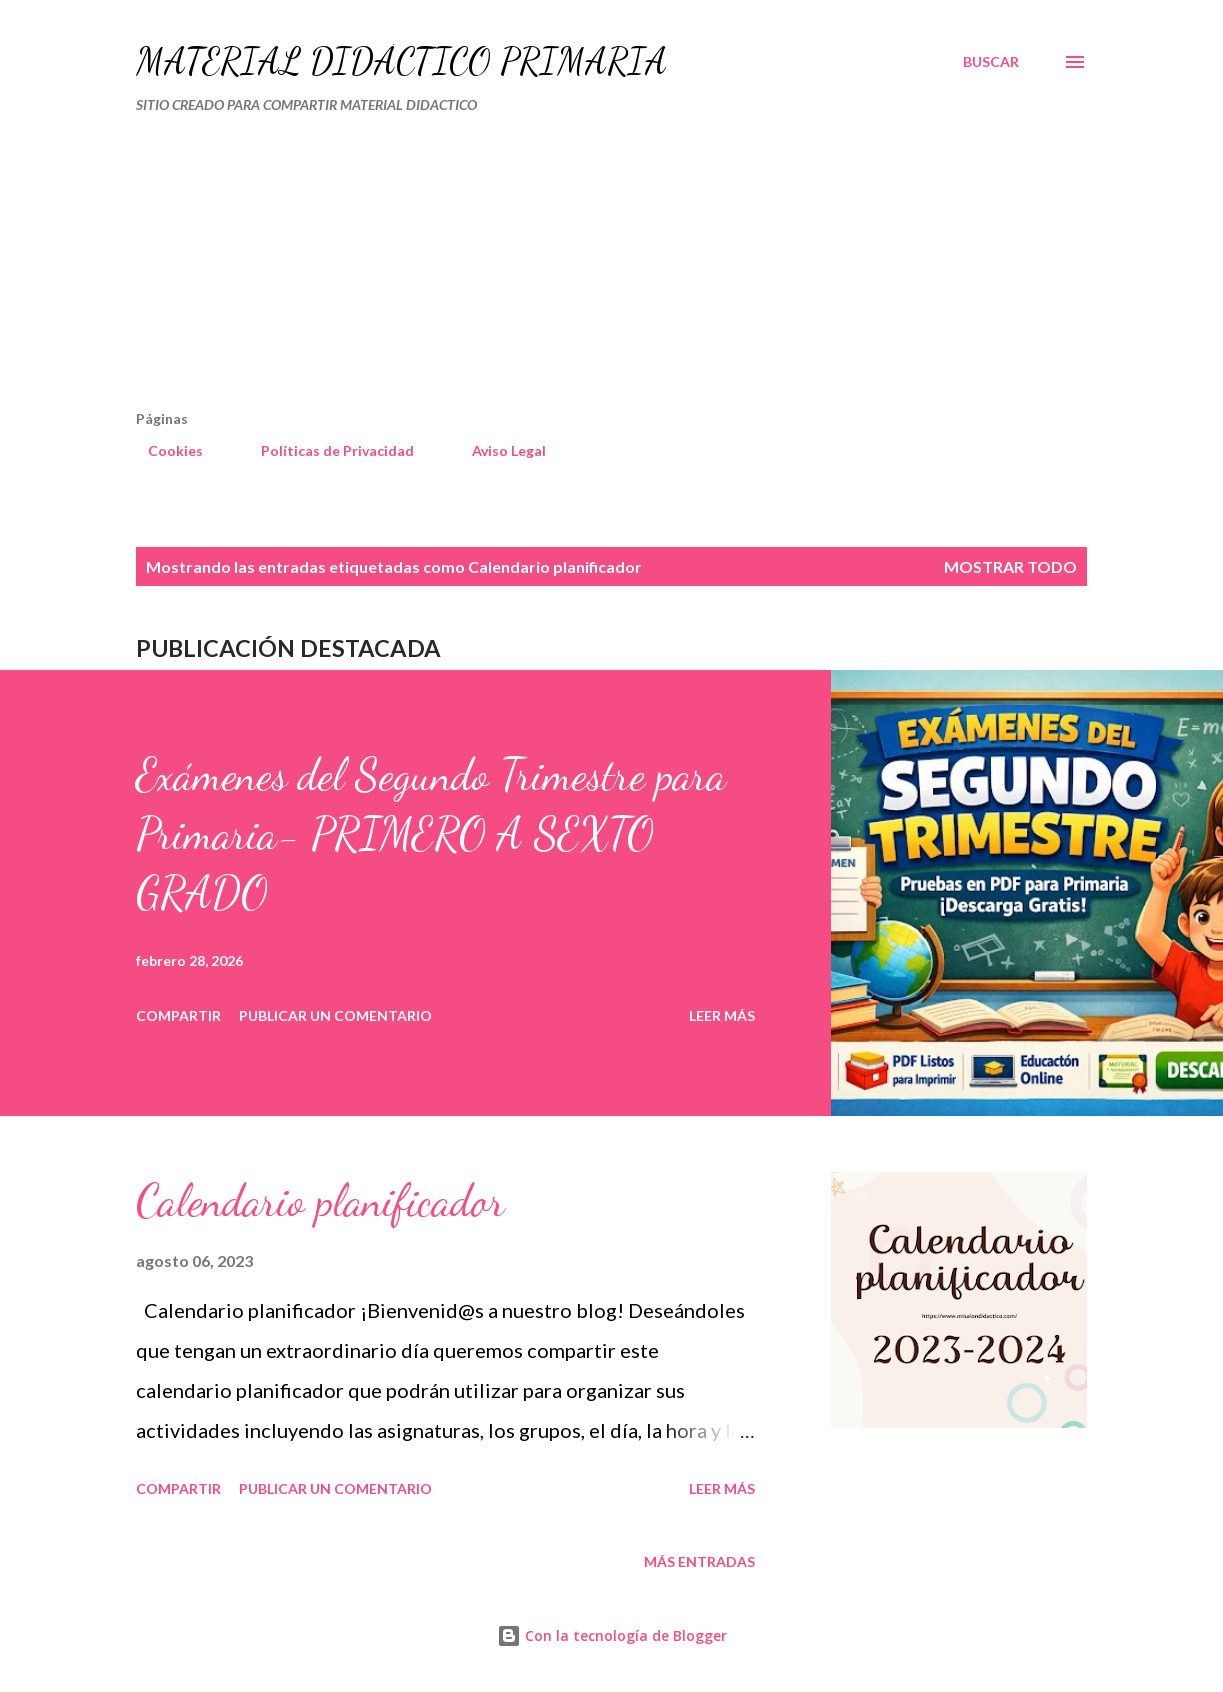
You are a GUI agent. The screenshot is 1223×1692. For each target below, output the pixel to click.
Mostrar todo (1010, 566)
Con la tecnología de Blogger (612, 1635)
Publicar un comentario (335, 1015)
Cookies (163, 450)
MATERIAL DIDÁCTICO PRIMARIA (401, 61)
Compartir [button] (178, 1015)
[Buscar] (991, 62)
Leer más (722, 1015)
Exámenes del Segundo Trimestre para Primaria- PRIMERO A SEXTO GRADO (431, 833)
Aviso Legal (497, 450)
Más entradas (699, 1561)
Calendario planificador (320, 1201)
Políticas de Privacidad (325, 450)
